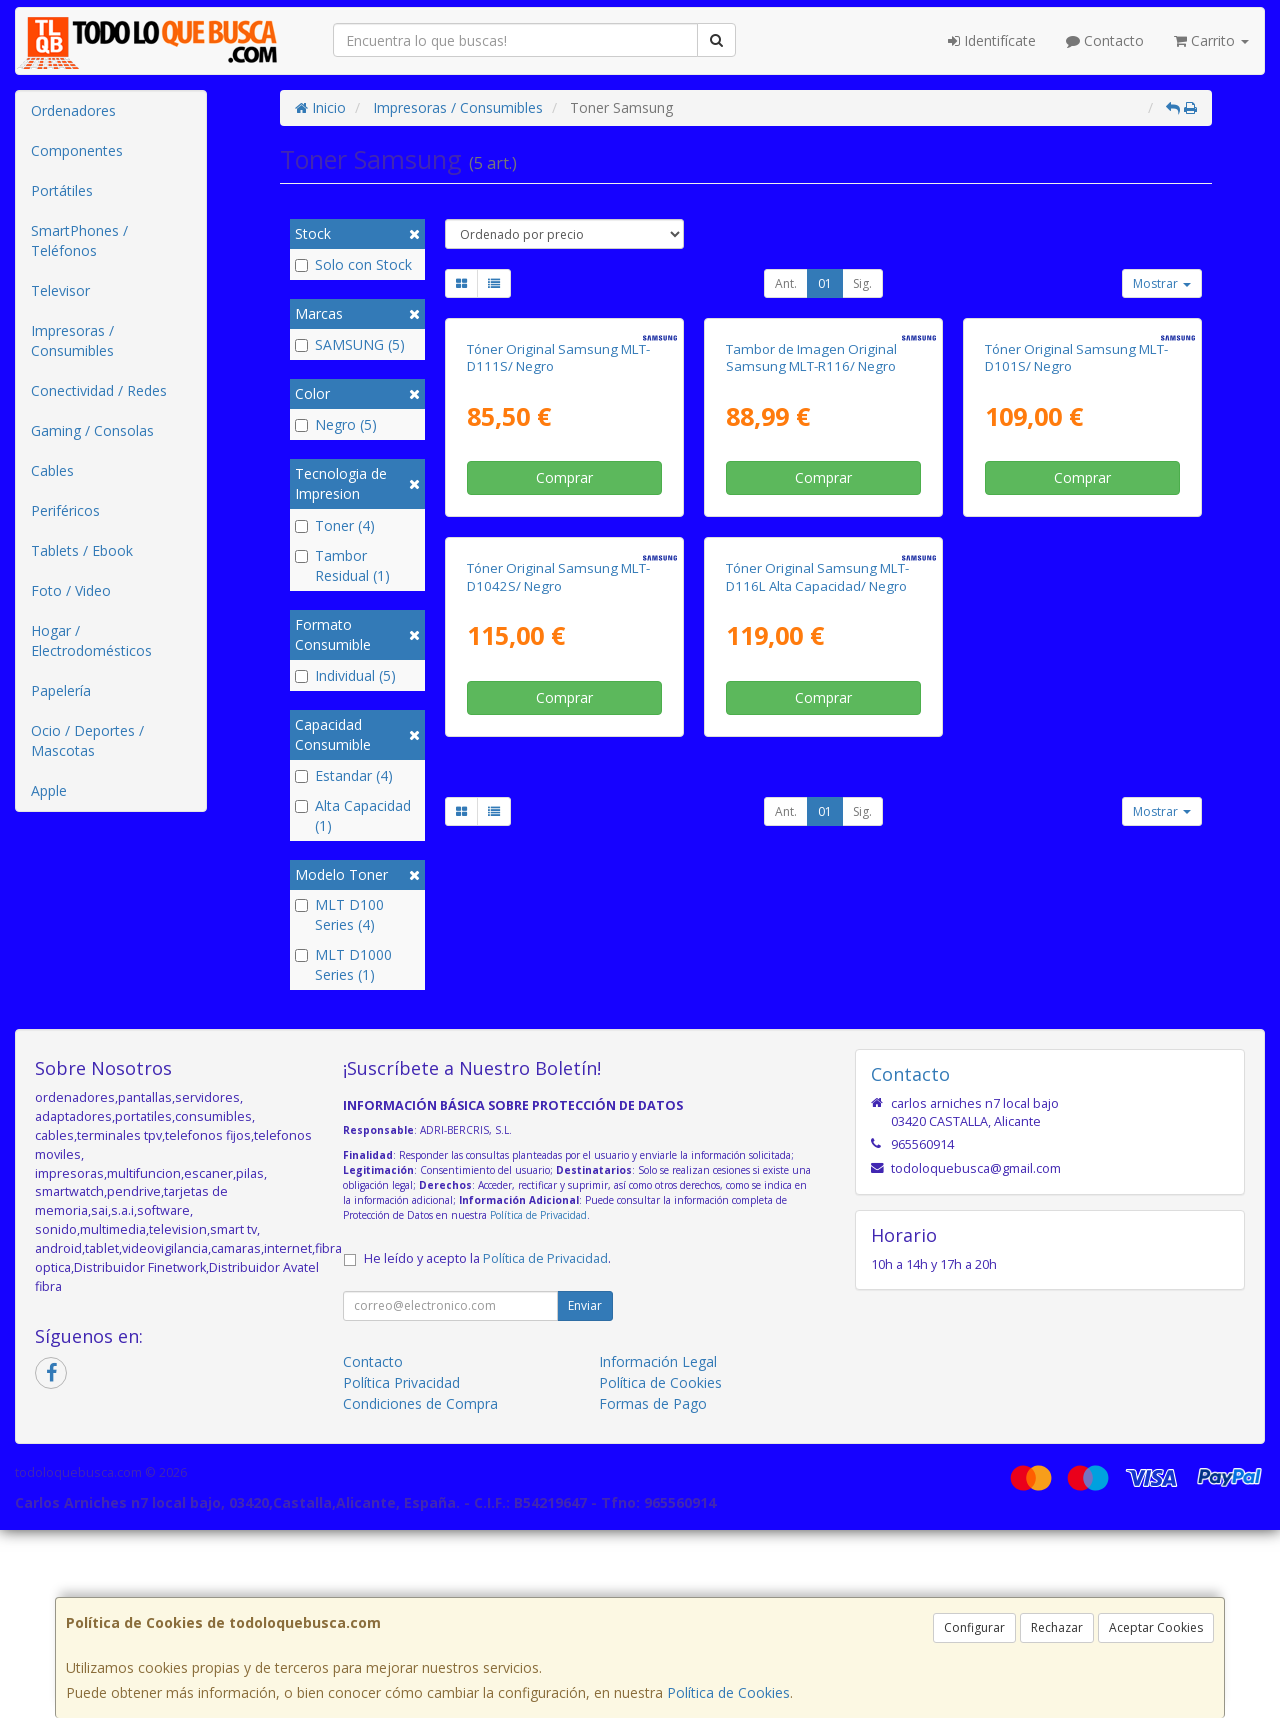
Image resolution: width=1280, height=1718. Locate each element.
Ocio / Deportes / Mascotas (87, 740)
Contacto (1105, 40)
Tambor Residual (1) (342, 565)
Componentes (77, 150)
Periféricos (65, 510)
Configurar (974, 1627)
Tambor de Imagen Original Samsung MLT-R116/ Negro (811, 540)
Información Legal (658, 1548)
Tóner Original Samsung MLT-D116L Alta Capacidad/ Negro (817, 942)
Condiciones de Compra (420, 1590)
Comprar (564, 660)
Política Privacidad (401, 1569)
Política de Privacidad (538, 1403)
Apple (49, 790)
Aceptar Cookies (1156, 1627)
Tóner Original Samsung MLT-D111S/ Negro (558, 540)
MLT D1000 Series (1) (343, 964)
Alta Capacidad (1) (353, 815)
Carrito (1211, 40)
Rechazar (1057, 1627)
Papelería (61, 690)
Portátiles (62, 190)
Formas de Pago (653, 1590)
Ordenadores (73, 110)
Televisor (60, 290)
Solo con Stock (353, 264)
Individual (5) (345, 675)
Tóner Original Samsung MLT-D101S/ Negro (1076, 540)
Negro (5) (336, 424)
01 (825, 283)
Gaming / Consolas (92, 430)
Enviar (585, 1492)
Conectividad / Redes (99, 390)
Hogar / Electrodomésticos (91, 640)
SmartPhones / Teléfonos (79, 240)
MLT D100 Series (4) (339, 914)
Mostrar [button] (1162, 283)
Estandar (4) (344, 775)
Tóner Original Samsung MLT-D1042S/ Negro (558, 942)
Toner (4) (335, 525)
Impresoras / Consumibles (72, 340)
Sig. (862, 283)
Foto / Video (71, 590)
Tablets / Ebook (82, 550)
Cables (52, 470)
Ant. (786, 283)
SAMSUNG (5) (350, 344)
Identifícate (992, 40)
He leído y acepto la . (487, 1445)
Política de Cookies (728, 1692)
